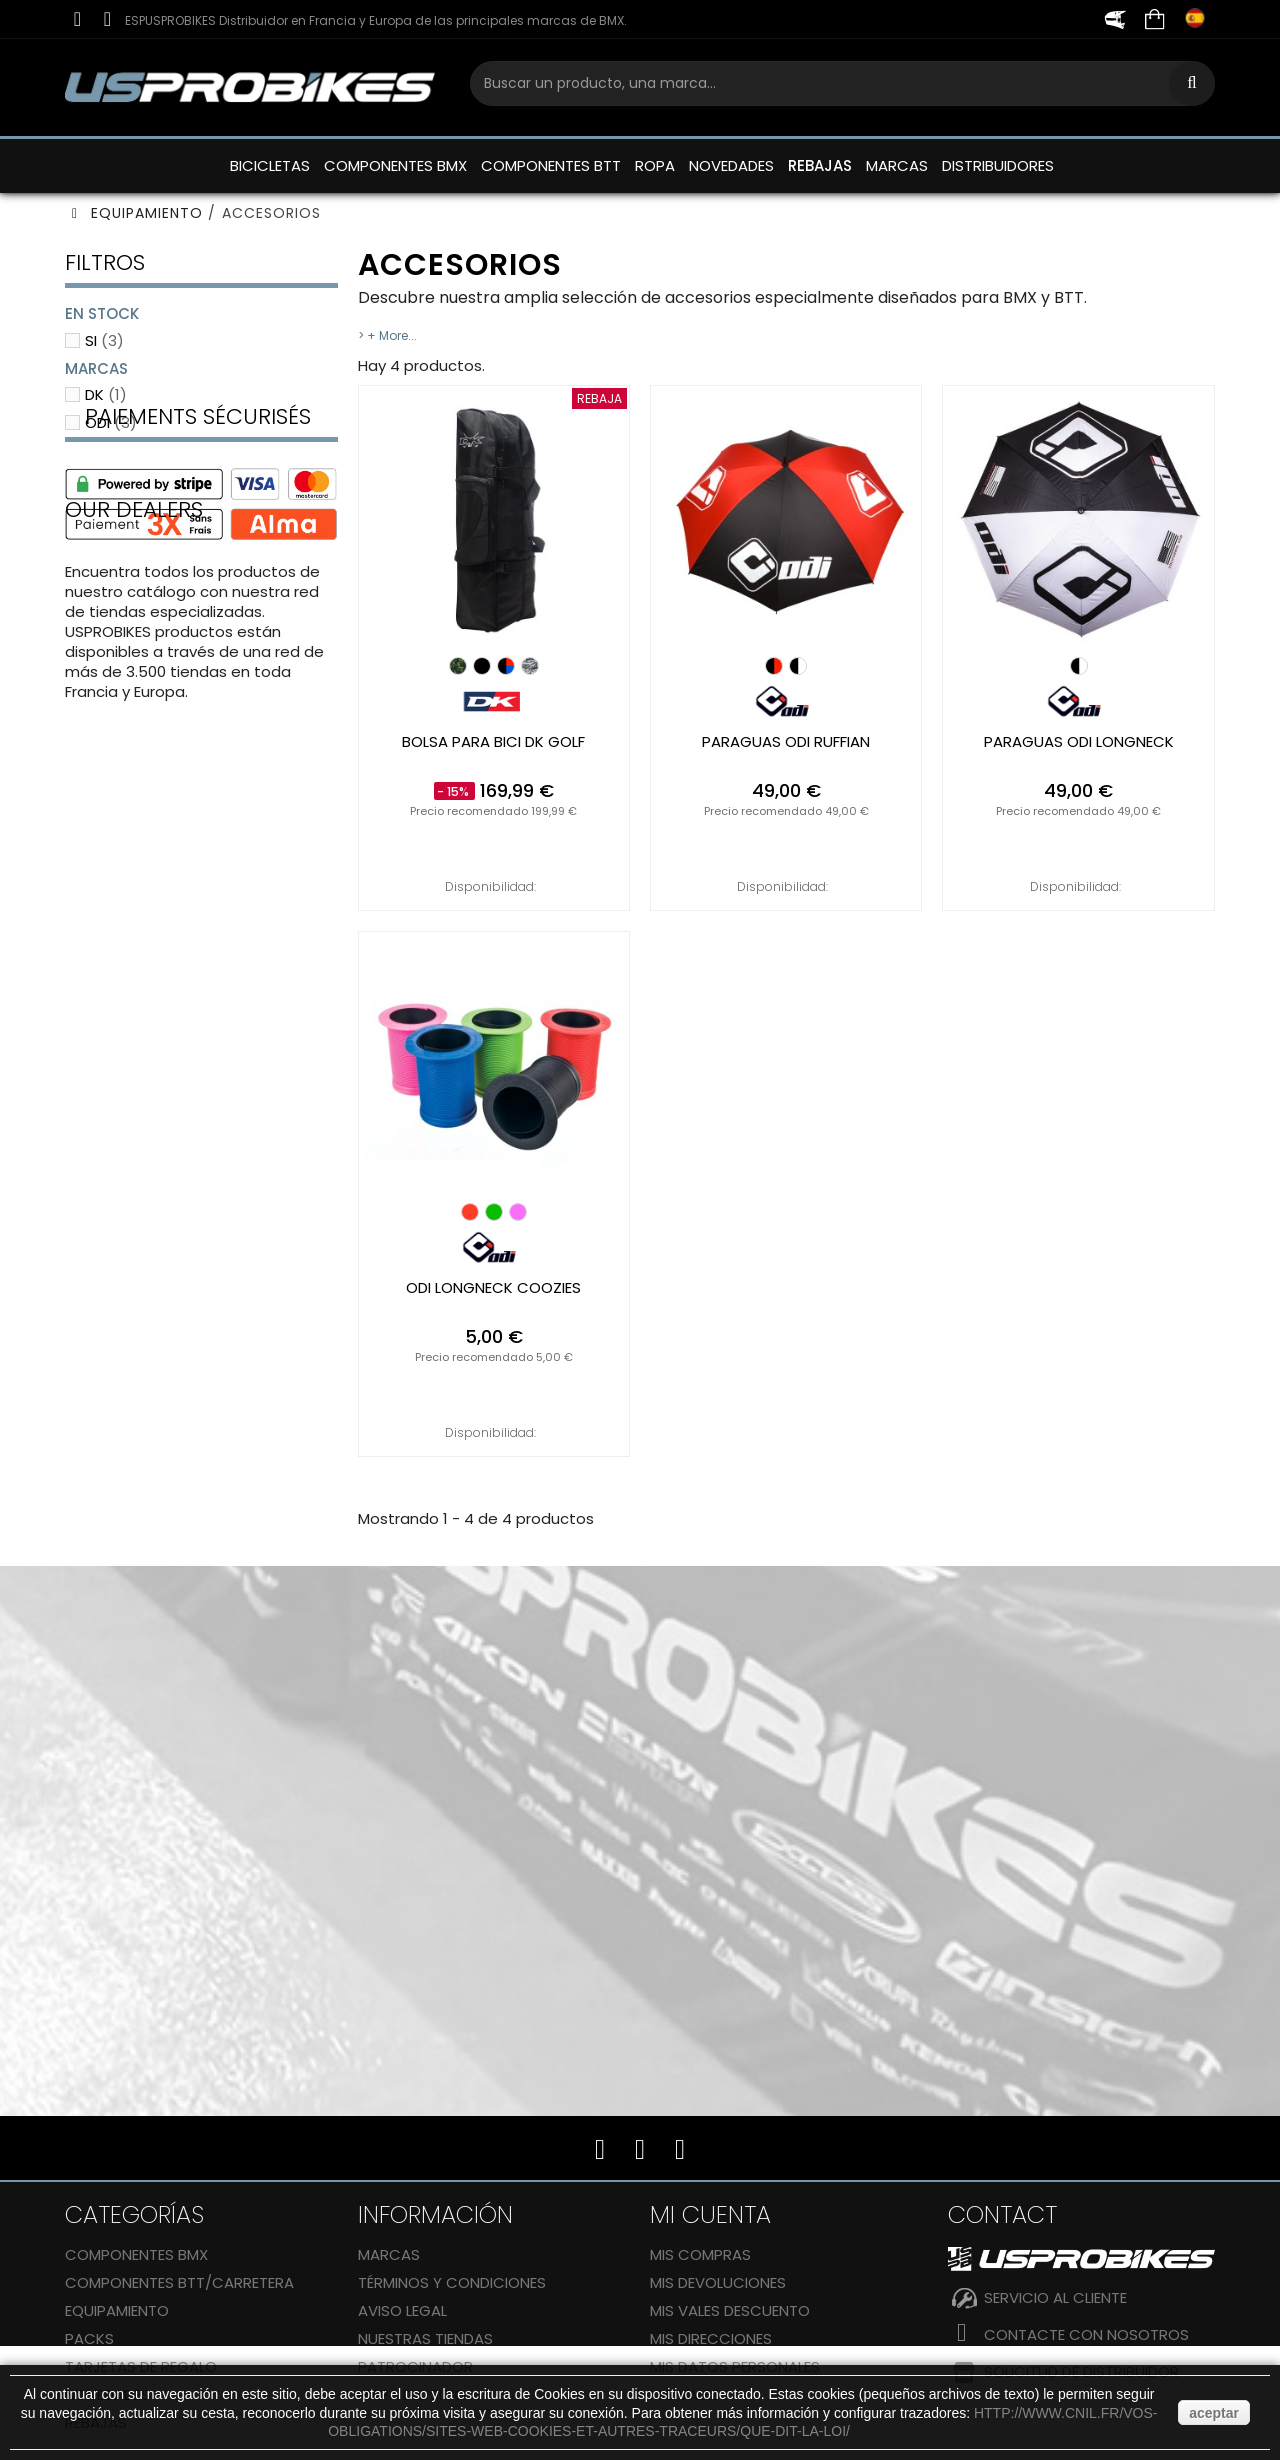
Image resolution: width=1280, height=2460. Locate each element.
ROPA (655, 165)
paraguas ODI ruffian (786, 742)
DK (106, 394)
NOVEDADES (731, 165)
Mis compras (700, 2254)
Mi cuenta (710, 2214)
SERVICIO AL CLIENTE (1055, 2297)
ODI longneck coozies (493, 1288)
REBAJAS (820, 165)
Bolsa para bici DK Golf (493, 742)
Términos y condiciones (452, 2282)
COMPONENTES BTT (551, 165)
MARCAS (897, 165)
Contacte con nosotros (1086, 2334)
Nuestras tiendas (425, 2338)
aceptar (1214, 2413)
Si (104, 340)
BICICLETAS (270, 165)
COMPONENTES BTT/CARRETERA (179, 2282)
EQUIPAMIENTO (117, 2310)
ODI (111, 422)
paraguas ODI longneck (1079, 742)
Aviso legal (402, 2310)
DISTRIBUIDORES (998, 165)
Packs (89, 2338)
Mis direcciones (711, 2338)
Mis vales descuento (730, 2310)
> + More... (387, 335)
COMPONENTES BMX (395, 165)
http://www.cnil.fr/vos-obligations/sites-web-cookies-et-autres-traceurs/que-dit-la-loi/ (742, 2422)
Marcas (389, 2254)
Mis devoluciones (718, 2282)
